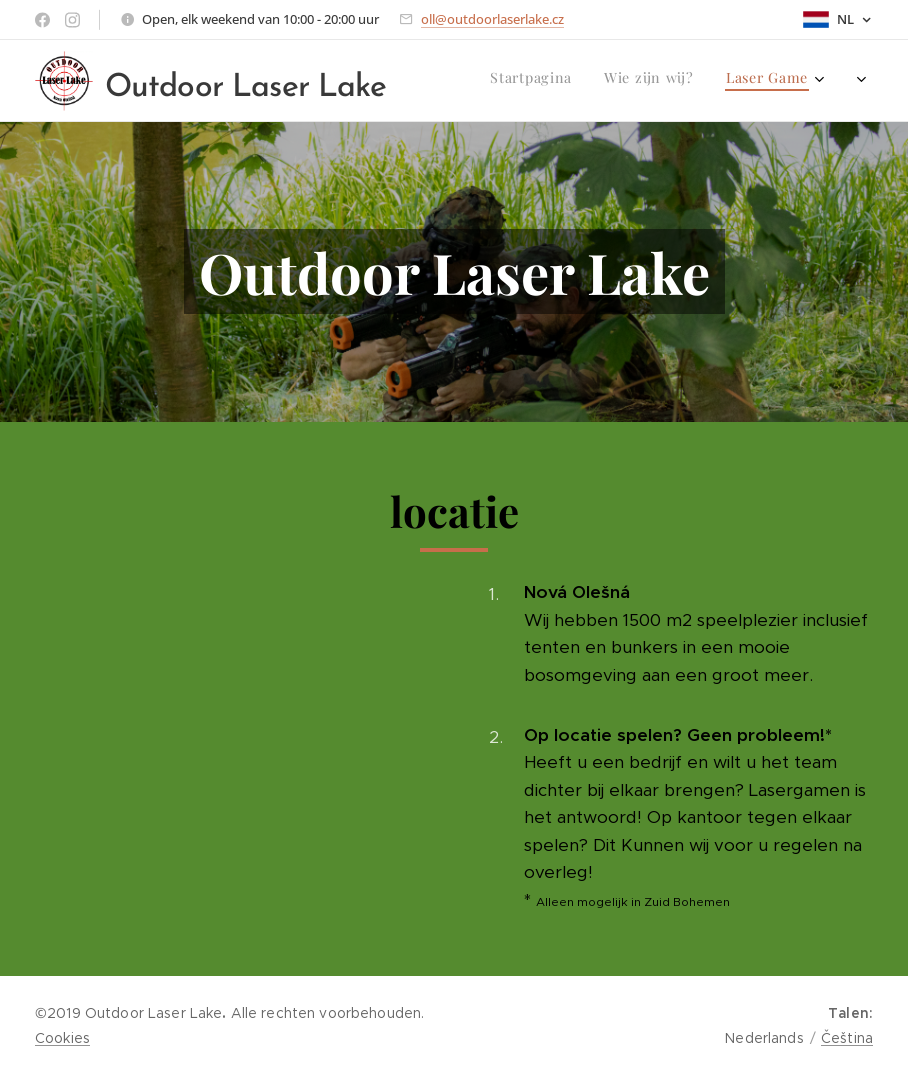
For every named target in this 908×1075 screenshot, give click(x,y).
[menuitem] (685, 81)
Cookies (62, 1038)
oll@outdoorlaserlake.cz (492, 19)
